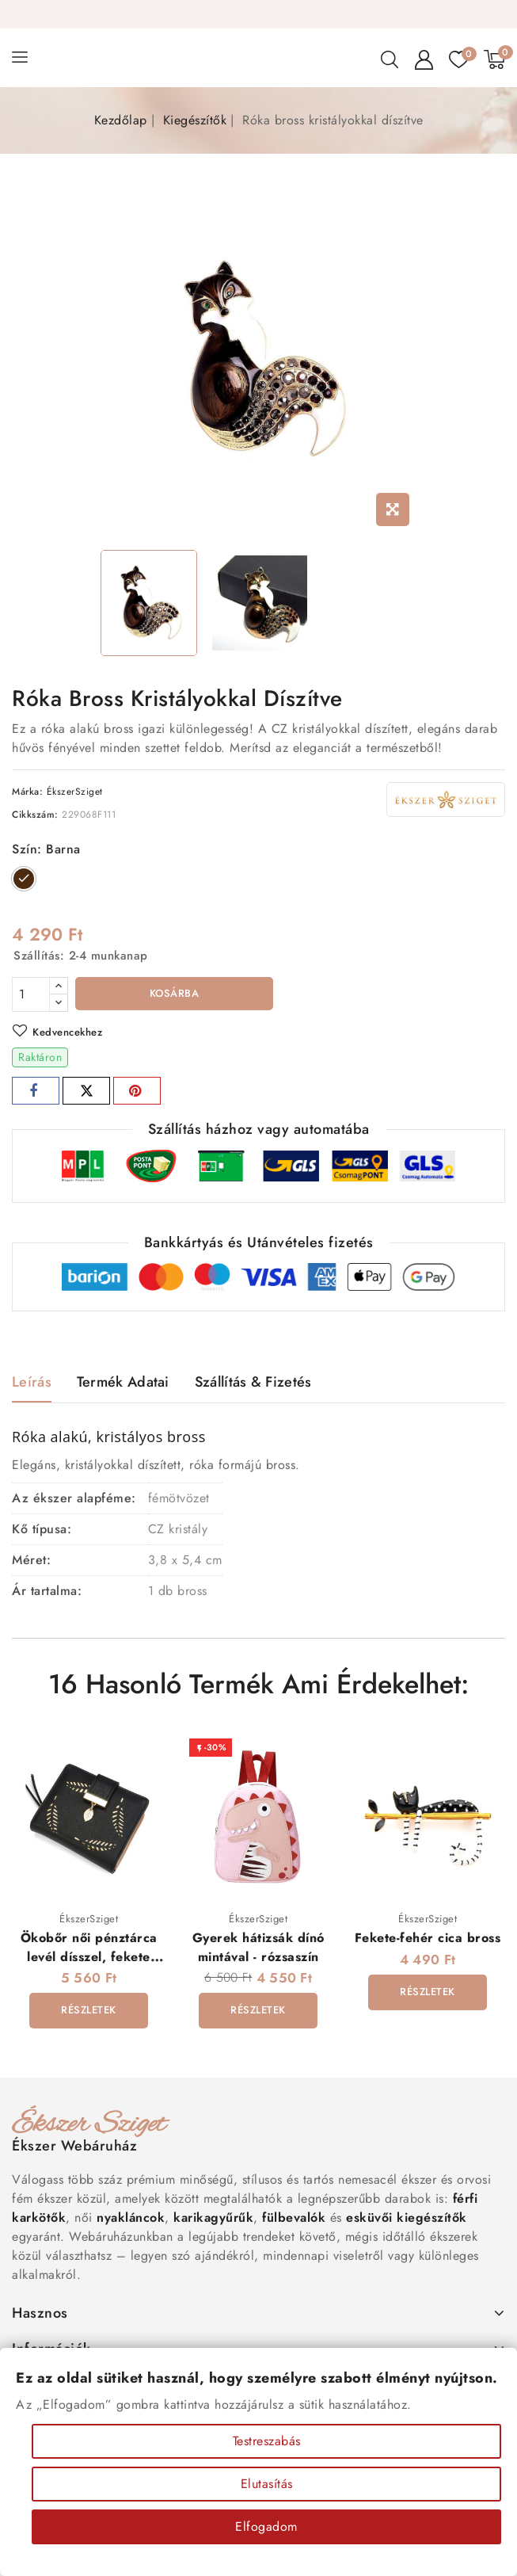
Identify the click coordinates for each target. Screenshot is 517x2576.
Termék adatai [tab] (123, 1382)
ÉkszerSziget (75, 791)
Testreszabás (267, 2441)
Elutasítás (267, 2484)
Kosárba (175, 993)
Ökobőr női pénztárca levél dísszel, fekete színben (89, 1956)
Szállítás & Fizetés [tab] (253, 1382)
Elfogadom (266, 2526)
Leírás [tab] (31, 1382)
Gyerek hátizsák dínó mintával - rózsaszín (258, 1947)
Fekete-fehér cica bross (428, 1938)
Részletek (88, 2009)
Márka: (27, 791)
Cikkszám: (35, 814)
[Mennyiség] (31, 994)
